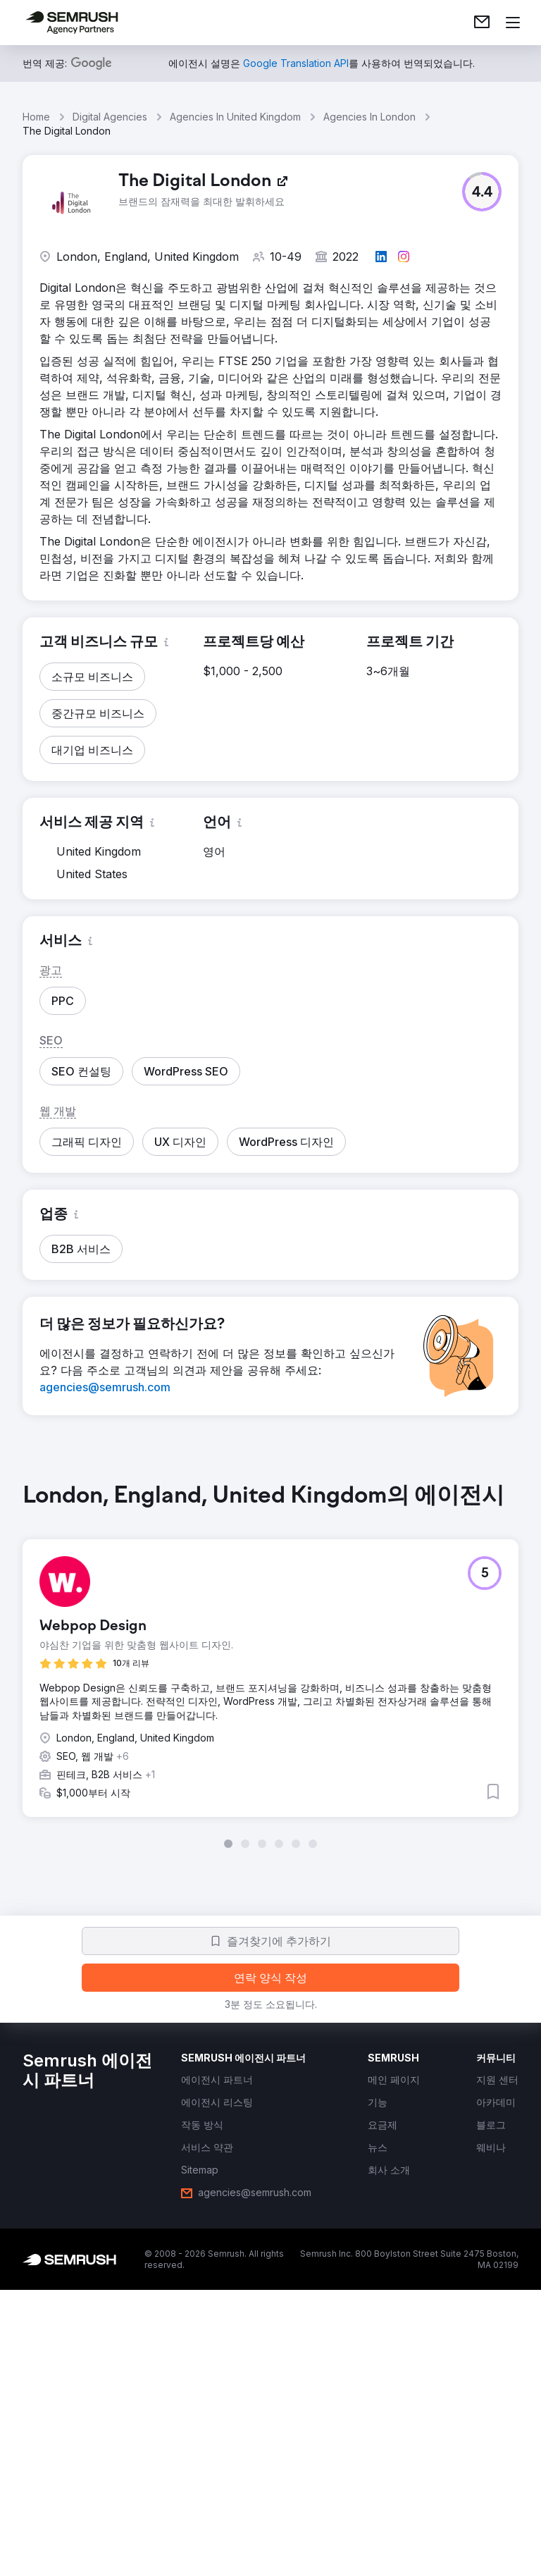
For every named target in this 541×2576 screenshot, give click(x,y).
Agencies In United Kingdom (235, 117)
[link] (481, 22)
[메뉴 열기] (513, 22)
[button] (482, 191)
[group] (270, 1665)
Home (36, 117)
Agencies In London (369, 117)
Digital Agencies (110, 117)
